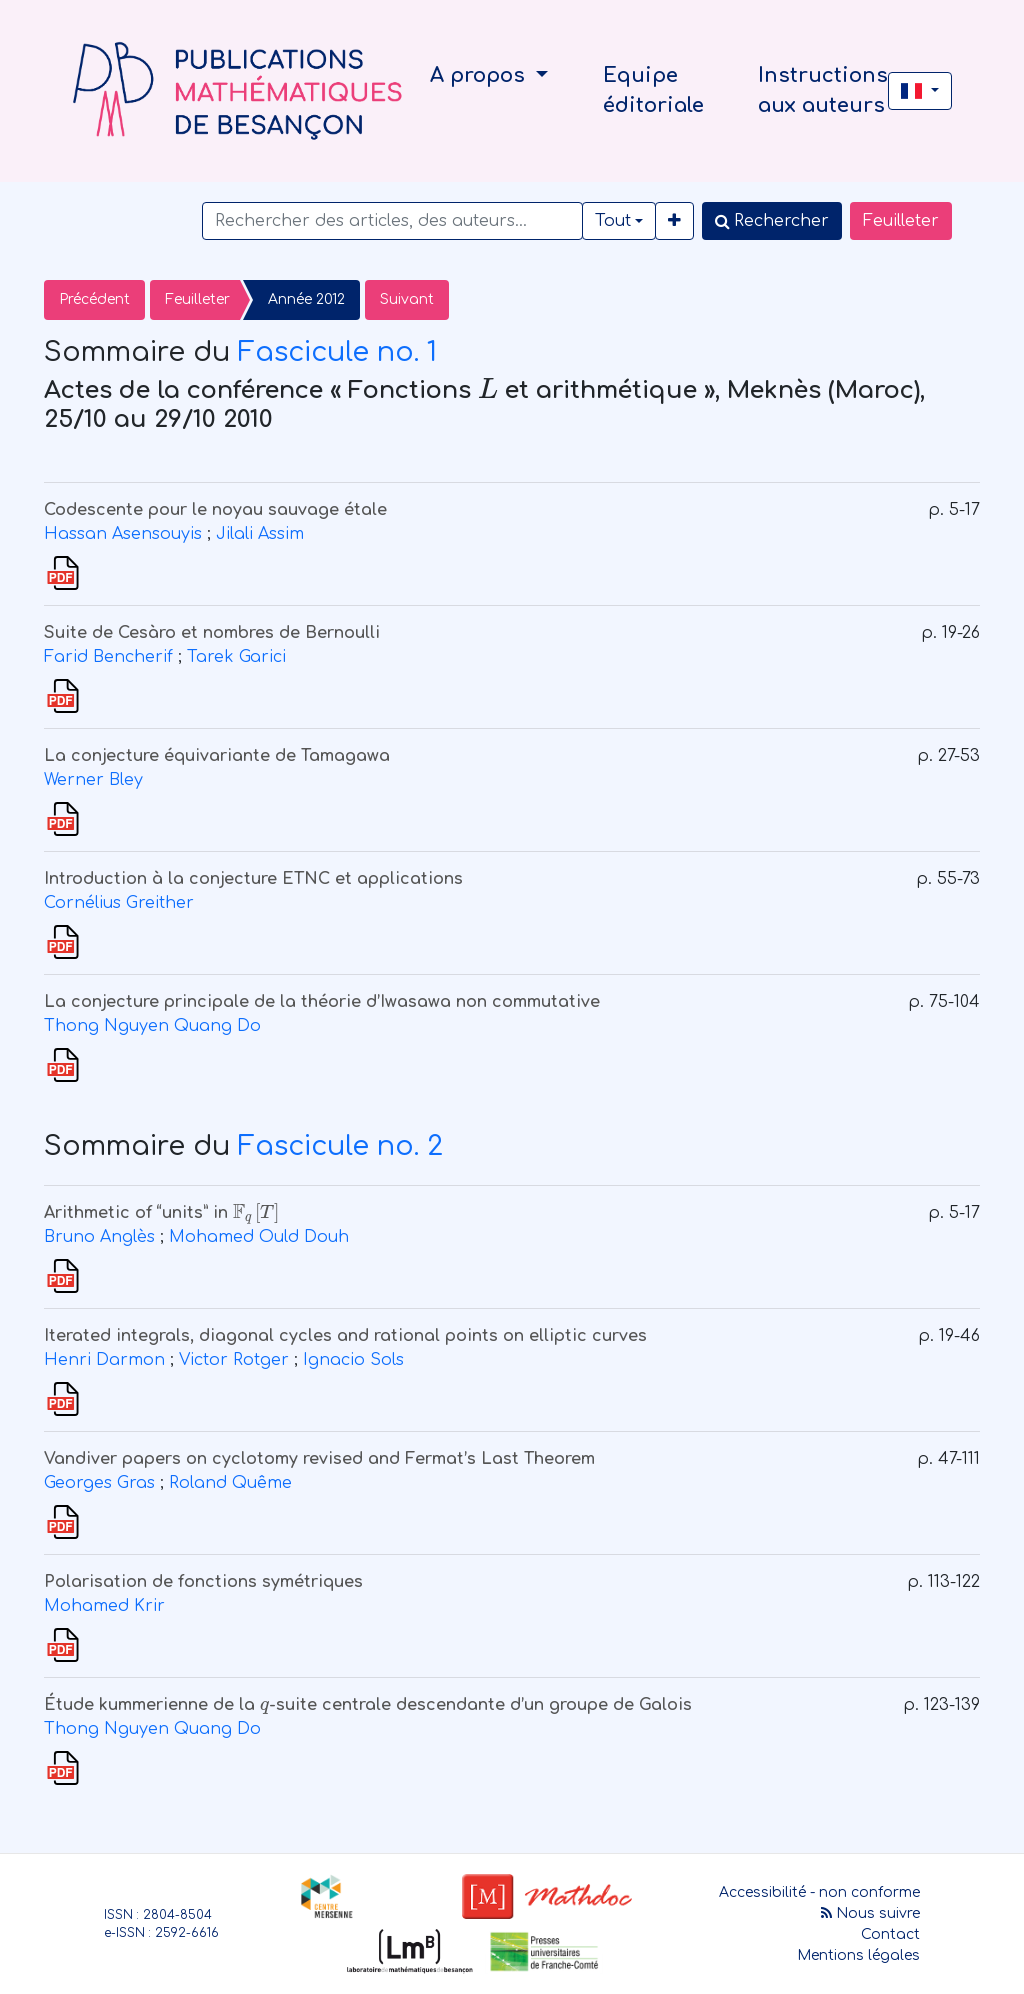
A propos (480, 75)
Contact (890, 1934)
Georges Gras (99, 1483)
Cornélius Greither (119, 903)
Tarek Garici (236, 657)
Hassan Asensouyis (123, 534)
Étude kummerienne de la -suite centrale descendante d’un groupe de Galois (368, 1705)
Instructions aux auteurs (823, 90)
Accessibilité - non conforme (819, 1892)
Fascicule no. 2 (340, 1146)
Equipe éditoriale (653, 90)
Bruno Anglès (99, 1237)
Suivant (407, 299)
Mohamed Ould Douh (259, 1237)
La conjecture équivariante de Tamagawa (217, 756)
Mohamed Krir (104, 1606)
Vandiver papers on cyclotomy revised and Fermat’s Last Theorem (319, 1459)
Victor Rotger (234, 1360)
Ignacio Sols (353, 1360)
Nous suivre (870, 1913)
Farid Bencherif (108, 657)
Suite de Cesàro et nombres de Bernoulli (212, 633)
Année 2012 (306, 299)
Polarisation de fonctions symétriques (203, 1582)
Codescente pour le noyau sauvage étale (215, 510)
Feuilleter (901, 221)
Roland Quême (230, 1483)
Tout (613, 221)
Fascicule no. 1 (337, 352)
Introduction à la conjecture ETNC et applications (253, 879)
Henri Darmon (104, 1360)
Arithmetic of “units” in (162, 1213)
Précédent (94, 299)
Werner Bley (93, 780)
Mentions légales (858, 1955)
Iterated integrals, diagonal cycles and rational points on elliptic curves (345, 1336)
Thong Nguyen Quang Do (152, 1026)
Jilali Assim (260, 534)
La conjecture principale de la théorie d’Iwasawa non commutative (322, 1002)
